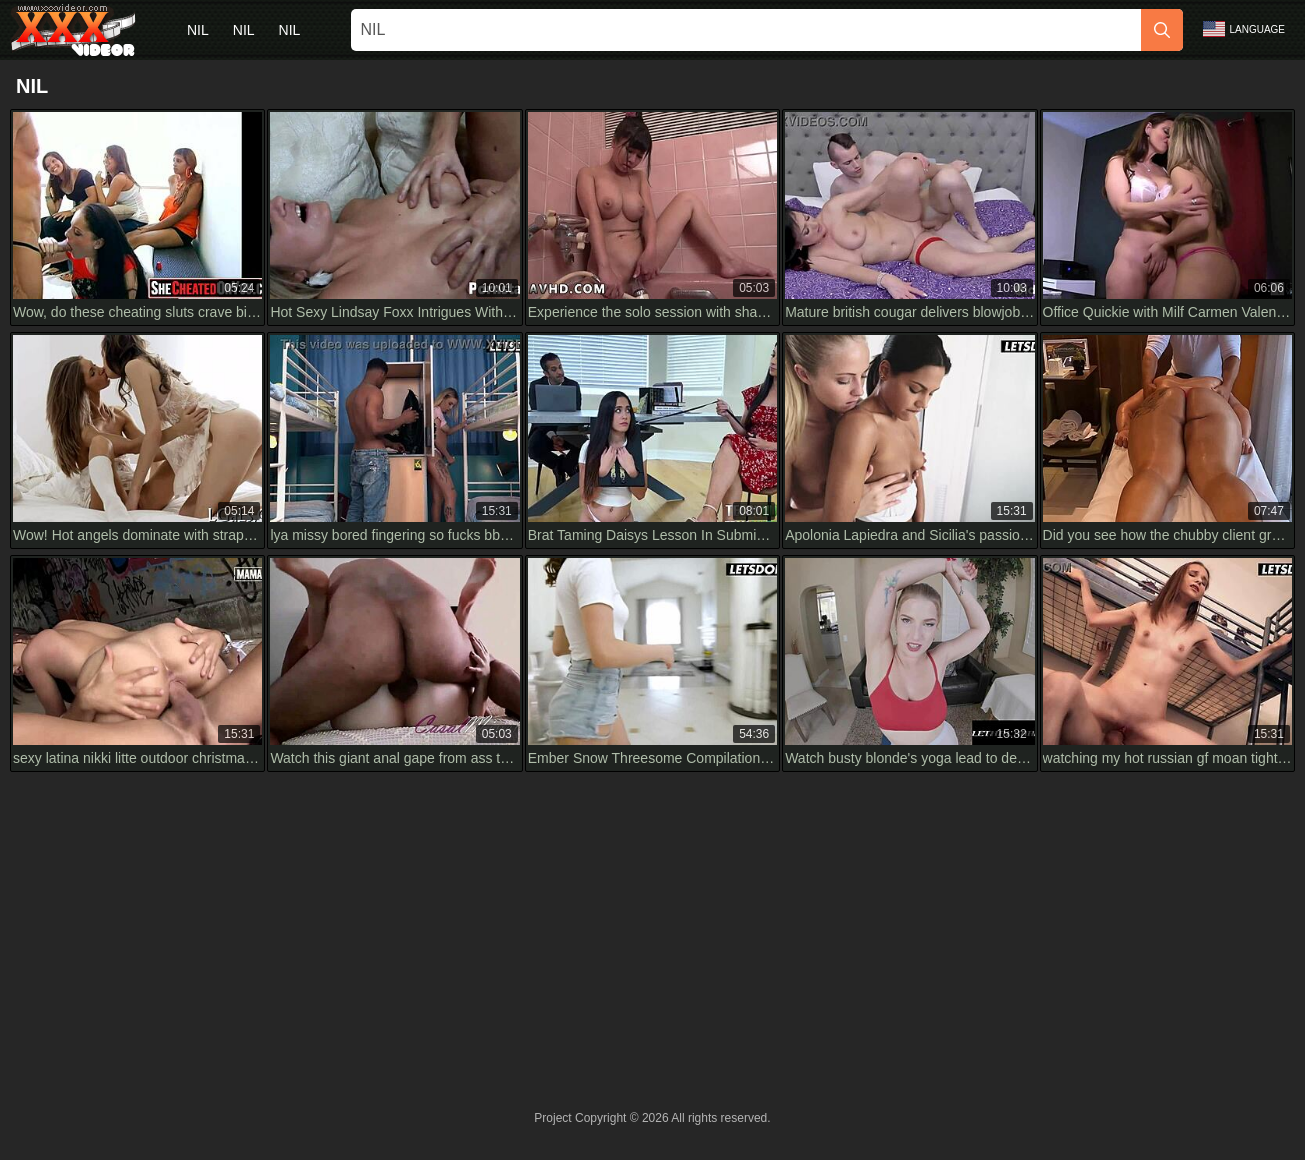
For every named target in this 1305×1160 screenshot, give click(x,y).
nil (198, 30)
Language (1244, 29)
